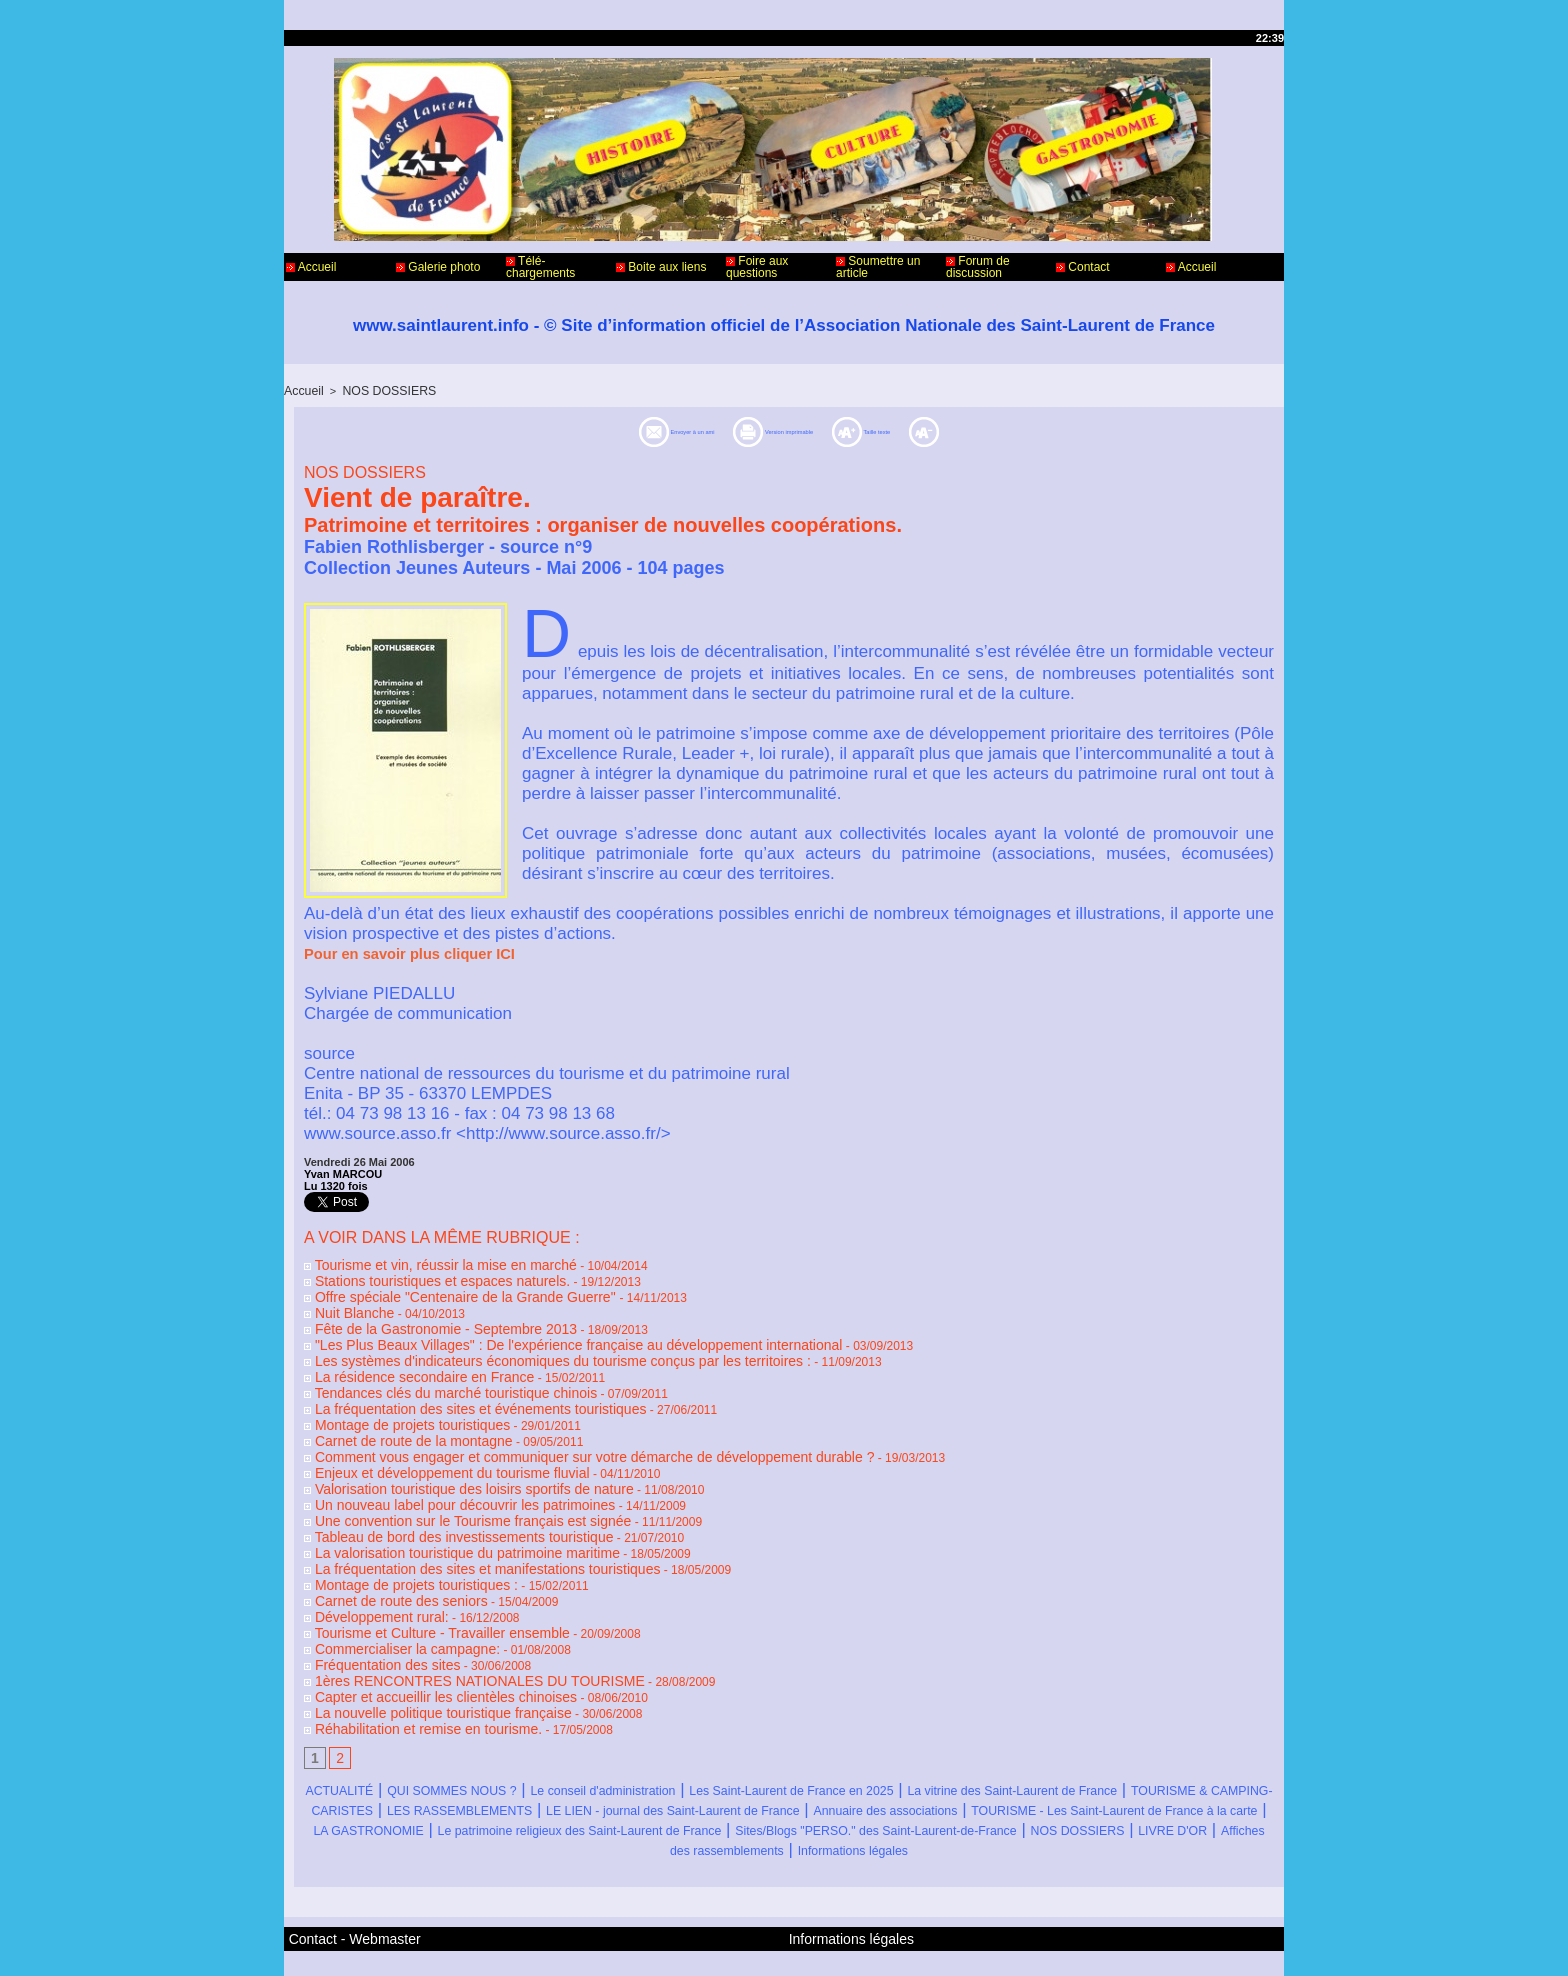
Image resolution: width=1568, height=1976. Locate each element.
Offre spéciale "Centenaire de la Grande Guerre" (439, 1290)
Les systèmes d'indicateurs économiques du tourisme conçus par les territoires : (521, 1346)
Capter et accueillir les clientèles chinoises (421, 1640)
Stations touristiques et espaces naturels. (418, 1276)
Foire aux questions (757, 267)
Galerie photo (438, 267)
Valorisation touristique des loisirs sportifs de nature (446, 1458)
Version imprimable (790, 429)
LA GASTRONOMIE (1074, 1768)
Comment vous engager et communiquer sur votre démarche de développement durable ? (549, 1430)
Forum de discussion (978, 267)
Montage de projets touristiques (393, 1402)
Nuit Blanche (343, 1304)
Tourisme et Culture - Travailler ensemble (418, 1584)
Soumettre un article (878, 267)
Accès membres (745, 1944)
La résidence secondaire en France (403, 1360)
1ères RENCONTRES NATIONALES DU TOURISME (450, 1626)
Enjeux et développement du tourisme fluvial (427, 1444)
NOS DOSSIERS (380, 390)
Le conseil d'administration (709, 1728)
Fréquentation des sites (371, 1612)
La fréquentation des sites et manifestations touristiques (457, 1528)
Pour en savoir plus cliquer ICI (405, 952)
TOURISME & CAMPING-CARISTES (605, 1748)
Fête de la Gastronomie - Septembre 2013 (421, 1318)
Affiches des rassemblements (706, 1808)
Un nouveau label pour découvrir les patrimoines (438, 1472)
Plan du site (834, 1944)
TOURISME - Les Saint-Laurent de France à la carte (786, 1768)
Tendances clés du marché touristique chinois (430, 1374)
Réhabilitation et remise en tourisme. (406, 1668)
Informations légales (907, 1808)
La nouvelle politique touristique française (419, 1654)
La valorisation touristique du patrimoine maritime (440, 1514)
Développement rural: (366, 1570)
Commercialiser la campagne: (388, 1598)
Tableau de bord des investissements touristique (437, 1500)
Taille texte (956, 429)
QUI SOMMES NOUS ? (506, 1728)
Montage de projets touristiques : (396, 1542)
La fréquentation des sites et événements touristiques (451, 1388)
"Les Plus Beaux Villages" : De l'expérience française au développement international (535, 1332)
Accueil (311, 267)
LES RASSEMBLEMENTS (859, 1748)
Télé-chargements (540, 267)
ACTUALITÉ (356, 1728)
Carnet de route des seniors (383, 1556)
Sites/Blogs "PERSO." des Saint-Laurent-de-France (807, 1788)
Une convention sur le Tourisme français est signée (445, 1486)
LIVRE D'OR (1205, 1788)
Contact (1083, 267)
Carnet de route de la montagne (394, 1416)
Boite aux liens (661, 267)
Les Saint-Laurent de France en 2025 (964, 1728)
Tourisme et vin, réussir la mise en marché (421, 1262)
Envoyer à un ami (598, 429)
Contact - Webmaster (342, 1894)
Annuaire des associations (476, 1768)
